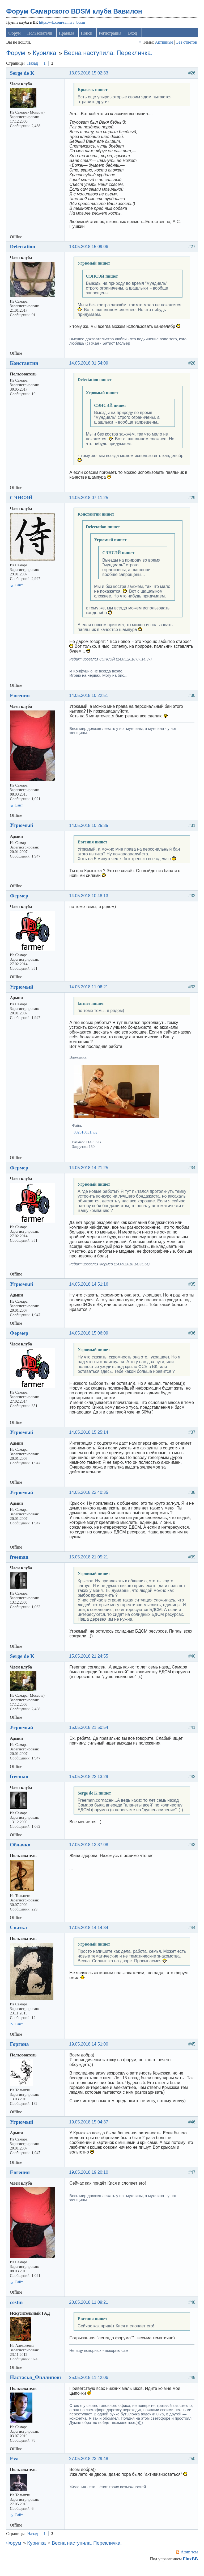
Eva (15, 2466)
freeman (20, 1564)
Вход (133, 35)
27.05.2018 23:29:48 (89, 2466)
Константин (25, 365)
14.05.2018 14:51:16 (89, 1291)
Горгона (20, 2051)
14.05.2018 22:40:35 (89, 1499)
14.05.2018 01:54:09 (89, 365)
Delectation (23, 249)
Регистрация (111, 35)
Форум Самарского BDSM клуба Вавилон (75, 13)
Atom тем (188, 2559)
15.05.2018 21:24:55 (89, 1663)
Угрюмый (23, 832)
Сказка (19, 1934)
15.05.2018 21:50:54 (89, 1734)
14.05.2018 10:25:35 (89, 832)
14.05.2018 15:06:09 (89, 1340)
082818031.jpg (87, 1139)
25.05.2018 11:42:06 (89, 2384)
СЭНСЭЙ (22, 500)
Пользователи (40, 35)
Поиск (87, 35)
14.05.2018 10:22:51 (89, 702)
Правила (67, 35)
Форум (16, 35)
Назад (33, 65)
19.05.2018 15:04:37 (89, 2129)
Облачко (21, 1852)
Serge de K (23, 75)
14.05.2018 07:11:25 (89, 500)
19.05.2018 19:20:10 (89, 2179)
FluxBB (189, 2566)
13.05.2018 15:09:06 (89, 249)
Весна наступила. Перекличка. (109, 55)
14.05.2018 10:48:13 (89, 903)
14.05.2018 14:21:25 (89, 1174)
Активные (163, 44)
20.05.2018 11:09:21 (89, 2309)
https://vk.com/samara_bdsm (63, 25)
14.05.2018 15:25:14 (89, 1439)
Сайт (20, 587)
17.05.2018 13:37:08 (89, 1852)
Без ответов (185, 44)
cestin (17, 2309)
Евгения (21, 702)
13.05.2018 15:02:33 (89, 75)
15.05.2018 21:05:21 (89, 1564)
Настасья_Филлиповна (38, 2384)
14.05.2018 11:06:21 (89, 994)
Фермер (20, 903)
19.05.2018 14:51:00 (89, 2051)
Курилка (45, 55)
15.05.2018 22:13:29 (89, 1783)
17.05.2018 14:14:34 (89, 1934)
